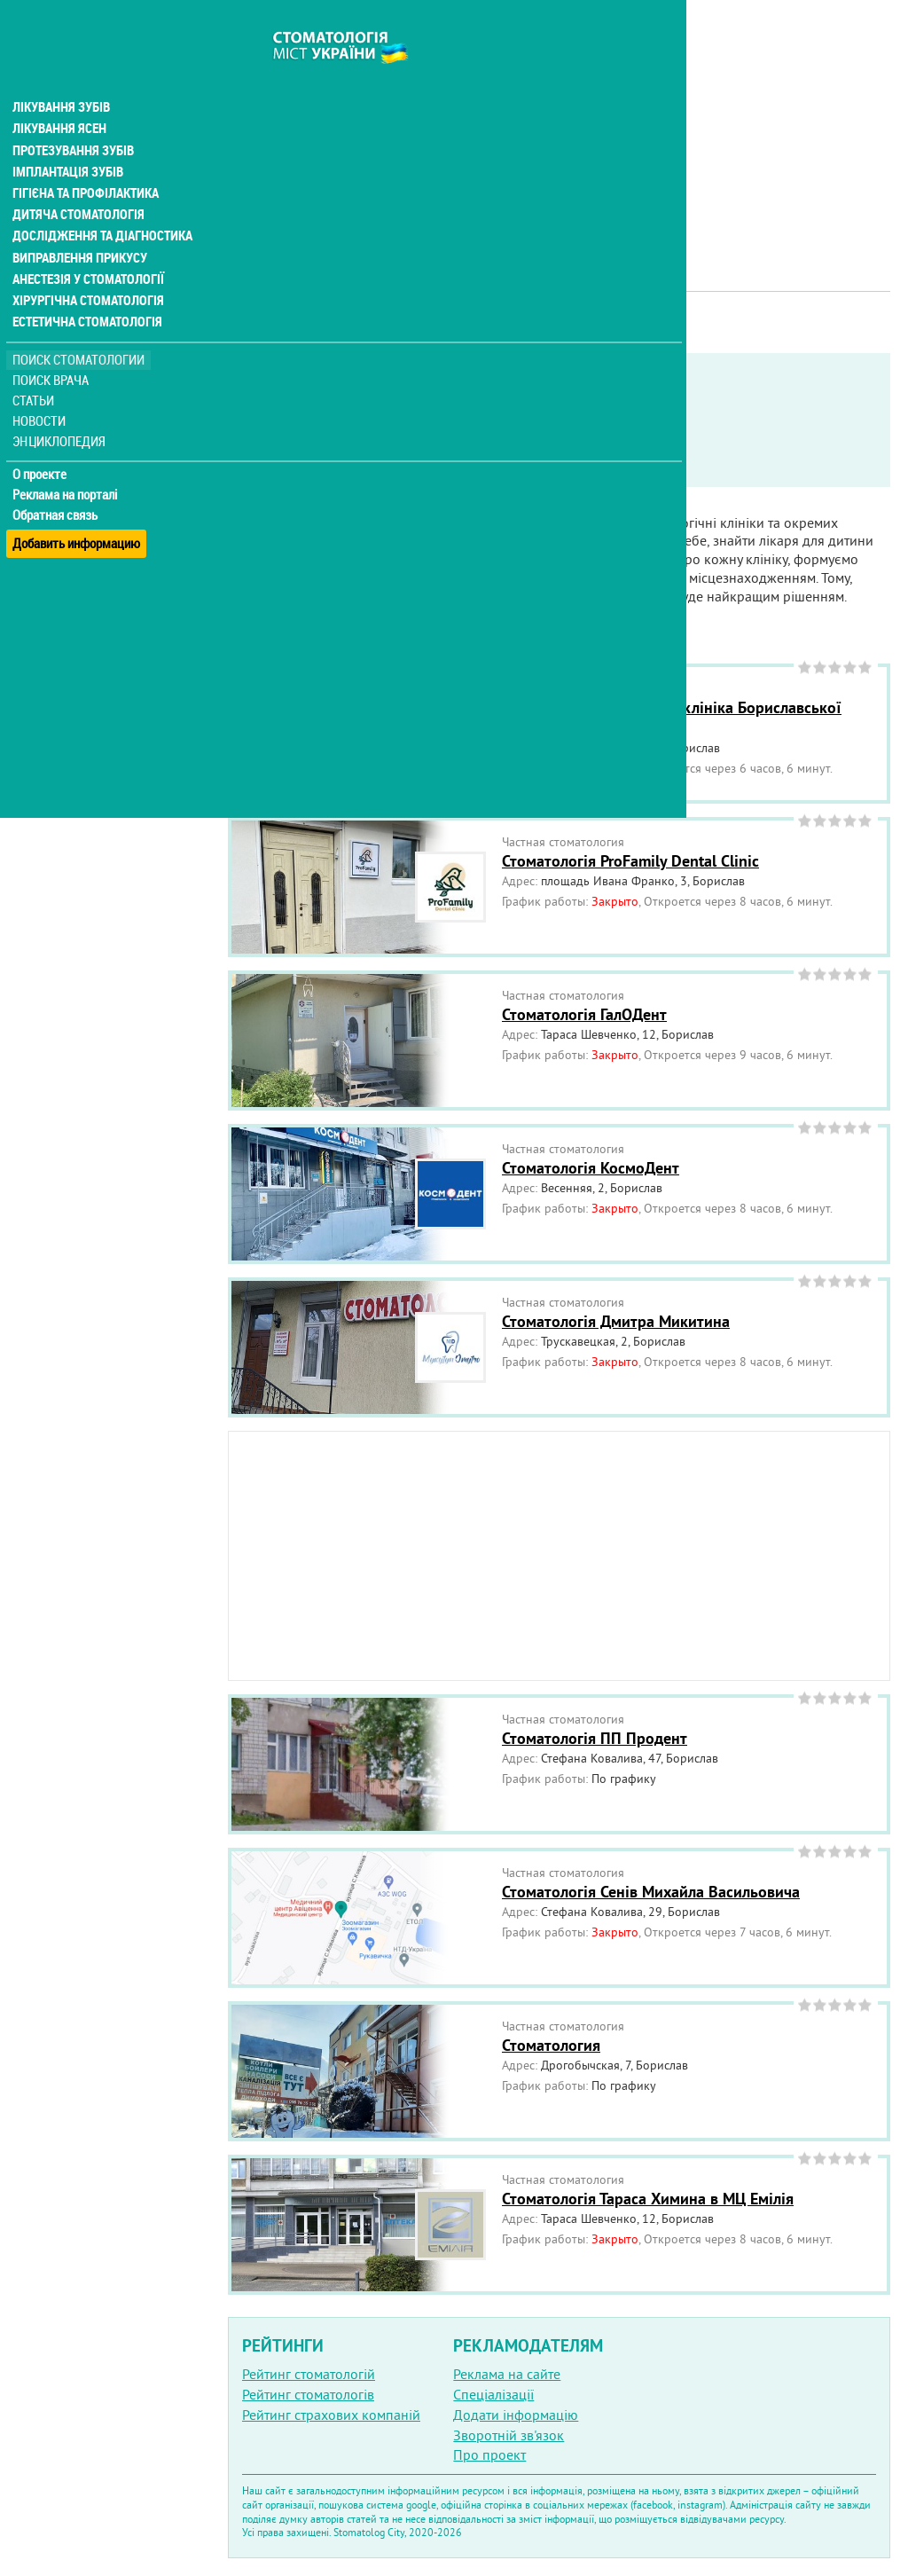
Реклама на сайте (506, 2374)
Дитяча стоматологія (76, 181)
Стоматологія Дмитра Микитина (616, 1321)
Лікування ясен (59, 96)
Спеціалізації (493, 2394)
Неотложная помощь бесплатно (356, 465)
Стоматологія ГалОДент (584, 1014)
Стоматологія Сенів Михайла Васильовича (651, 1891)
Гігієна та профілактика (85, 160)
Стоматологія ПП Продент (594, 1738)
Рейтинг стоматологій (308, 2374)
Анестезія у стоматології (86, 245)
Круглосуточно (635, 443)
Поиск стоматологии (79, 325)
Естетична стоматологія (85, 287)
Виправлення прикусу (78, 223)
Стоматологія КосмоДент (590, 1168)
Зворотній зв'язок (508, 2435)
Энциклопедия (61, 405)
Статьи (36, 365)
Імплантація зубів (67, 138)
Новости (41, 386)
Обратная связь (57, 480)
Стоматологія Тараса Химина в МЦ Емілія (648, 2198)
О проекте (41, 439)
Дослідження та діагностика (99, 202)
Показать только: (285, 420)
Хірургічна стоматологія (87, 266)
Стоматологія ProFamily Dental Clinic (630, 861)
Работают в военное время (478, 443)
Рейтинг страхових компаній (331, 2414)
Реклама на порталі (67, 459)
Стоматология (551, 2045)
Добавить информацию (77, 499)
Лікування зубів (61, 74)
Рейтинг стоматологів (308, 2394)
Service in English (316, 443)
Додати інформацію (515, 2414)
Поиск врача (53, 345)
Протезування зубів (72, 117)
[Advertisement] (559, 124)
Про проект (489, 2454)
